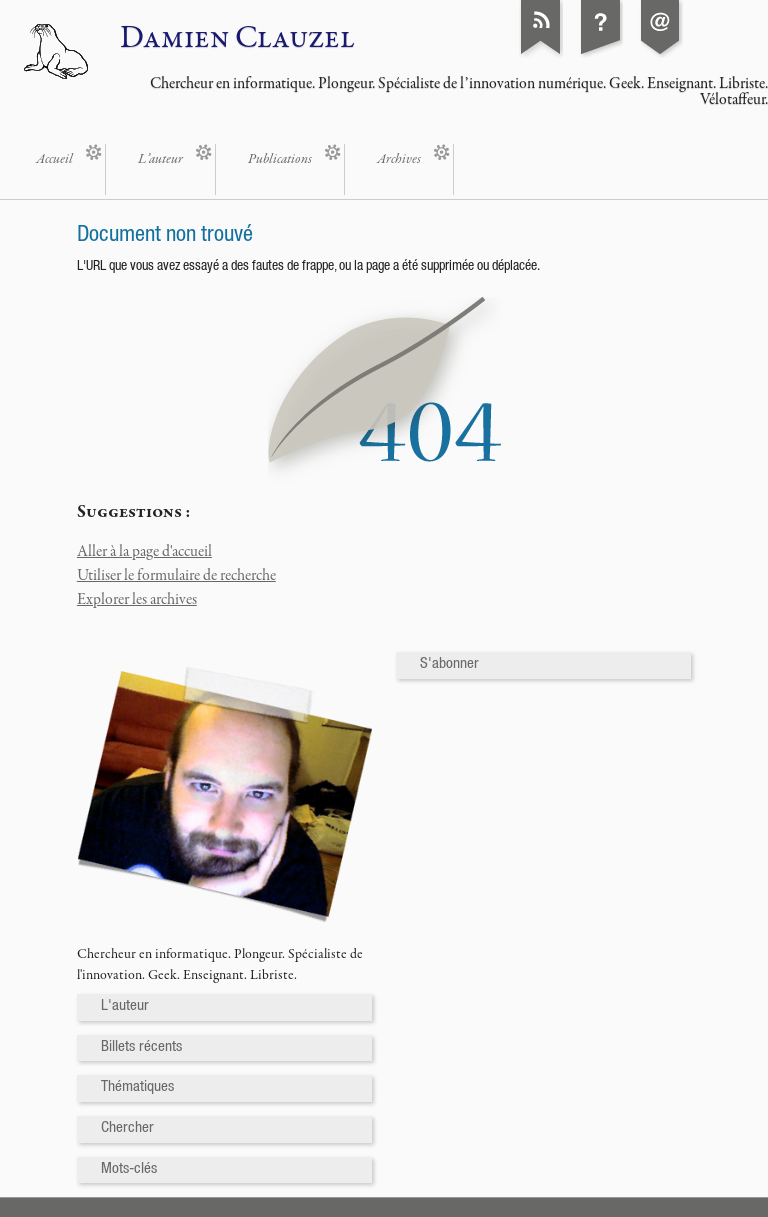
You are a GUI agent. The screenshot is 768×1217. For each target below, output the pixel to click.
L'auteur (125, 1006)
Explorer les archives (137, 600)
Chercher (127, 1128)
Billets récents (141, 1047)
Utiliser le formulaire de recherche (176, 576)
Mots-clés (129, 1169)
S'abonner (449, 664)
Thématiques (137, 1087)
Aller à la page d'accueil (144, 552)
